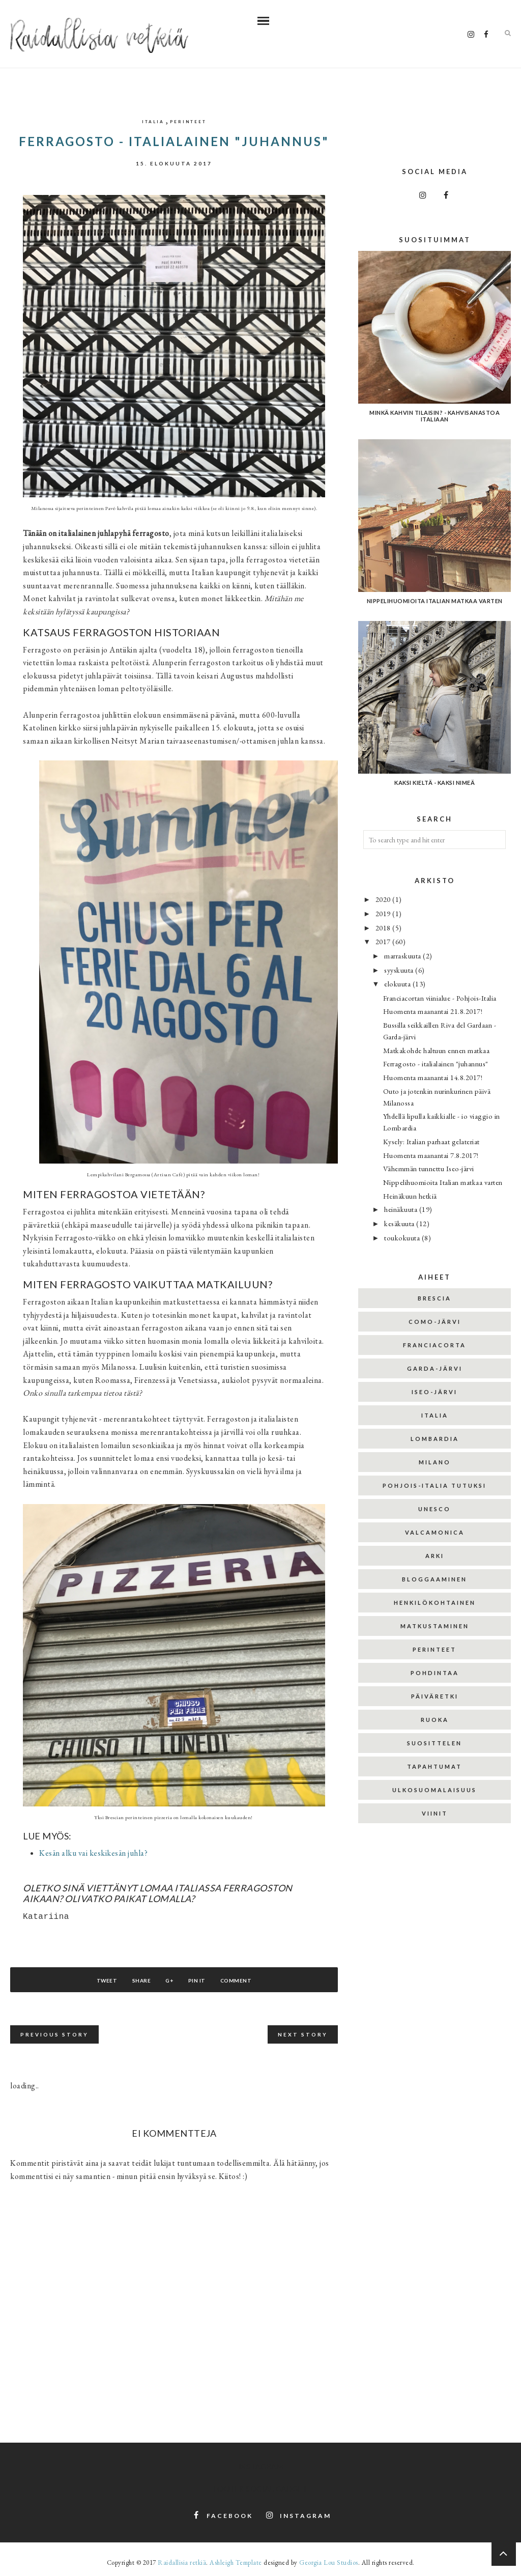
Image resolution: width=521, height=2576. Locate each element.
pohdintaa (435, 1672)
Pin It (204, 1980)
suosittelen (434, 1743)
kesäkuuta (400, 1223)
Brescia (434, 1298)
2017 (384, 941)
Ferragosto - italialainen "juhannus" (435, 1063)
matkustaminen (434, 1626)
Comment (250, 1980)
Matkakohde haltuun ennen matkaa (436, 1050)
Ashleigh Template (236, 2562)
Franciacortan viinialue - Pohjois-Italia (440, 998)
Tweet (92, 1980)
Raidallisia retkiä (182, 2562)
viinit (435, 1813)
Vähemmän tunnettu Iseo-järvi (428, 1168)
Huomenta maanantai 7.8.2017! (431, 1155)
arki (434, 1555)
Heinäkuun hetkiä (410, 1196)
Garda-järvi (434, 1368)
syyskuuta (399, 970)
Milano (435, 1462)
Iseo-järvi (434, 1392)
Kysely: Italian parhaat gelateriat (431, 1141)
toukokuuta (403, 1237)
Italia (153, 121)
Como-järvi (435, 1321)
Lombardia (435, 1438)
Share (134, 1980)
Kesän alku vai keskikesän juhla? (93, 1853)
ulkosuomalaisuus (434, 1790)
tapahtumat (434, 1766)
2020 (384, 899)
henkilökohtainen (435, 1602)
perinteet (188, 121)
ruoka (435, 1719)
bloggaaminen (434, 1579)
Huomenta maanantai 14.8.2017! (433, 1077)
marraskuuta (403, 955)
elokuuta (398, 983)
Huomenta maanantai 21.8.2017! (433, 1011)
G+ (169, 1980)
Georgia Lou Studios (328, 2562)
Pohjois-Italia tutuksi (434, 1485)
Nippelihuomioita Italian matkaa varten (443, 1182)
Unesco (434, 1509)
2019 (384, 913)
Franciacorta (434, 1345)
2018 (384, 927)
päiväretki (434, 1696)
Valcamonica (435, 1532)
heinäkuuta (401, 1209)
